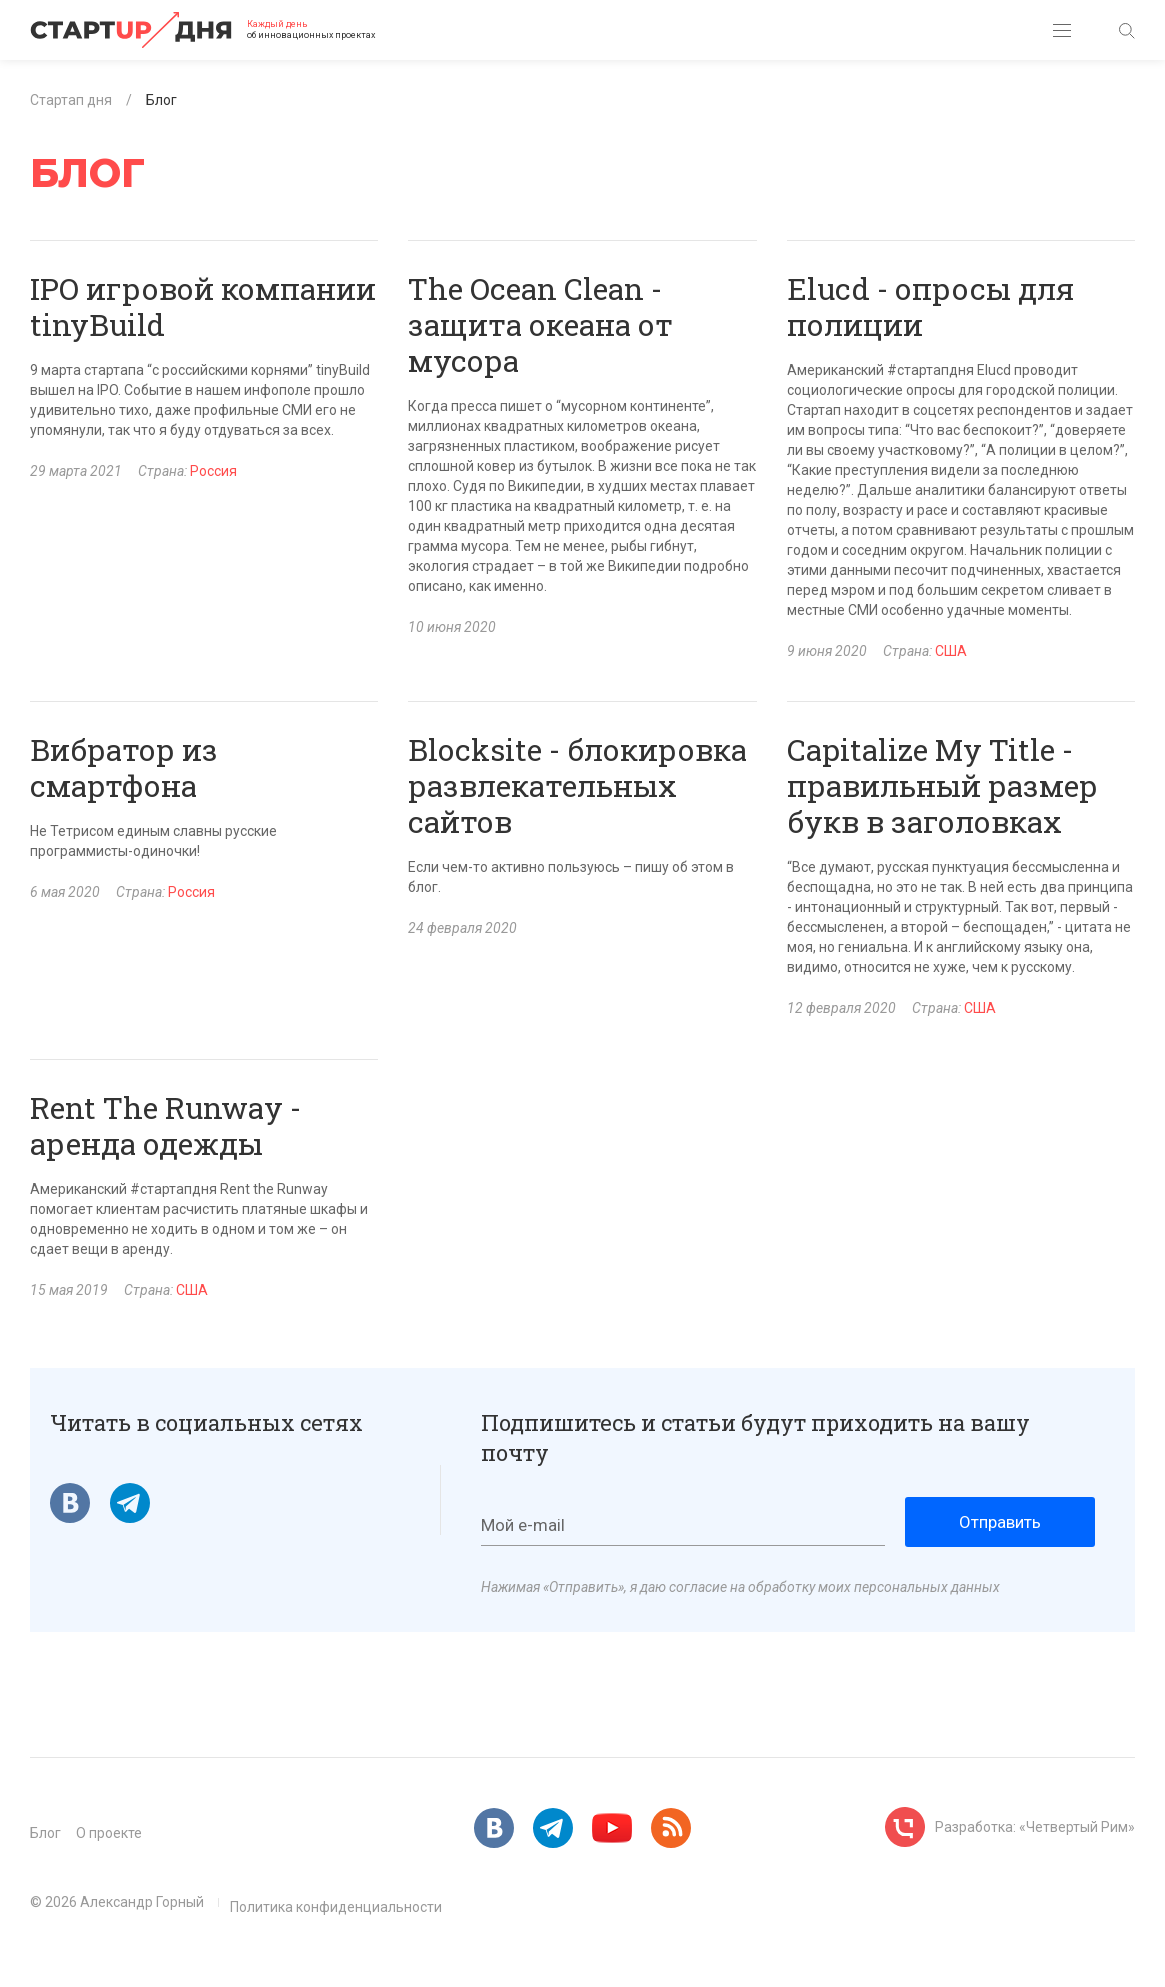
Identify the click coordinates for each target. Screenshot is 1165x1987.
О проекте (109, 1833)
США (951, 651)
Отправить (1000, 1522)
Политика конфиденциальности (336, 1907)
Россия (213, 471)
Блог (45, 1833)
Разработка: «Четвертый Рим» (1035, 1827)
